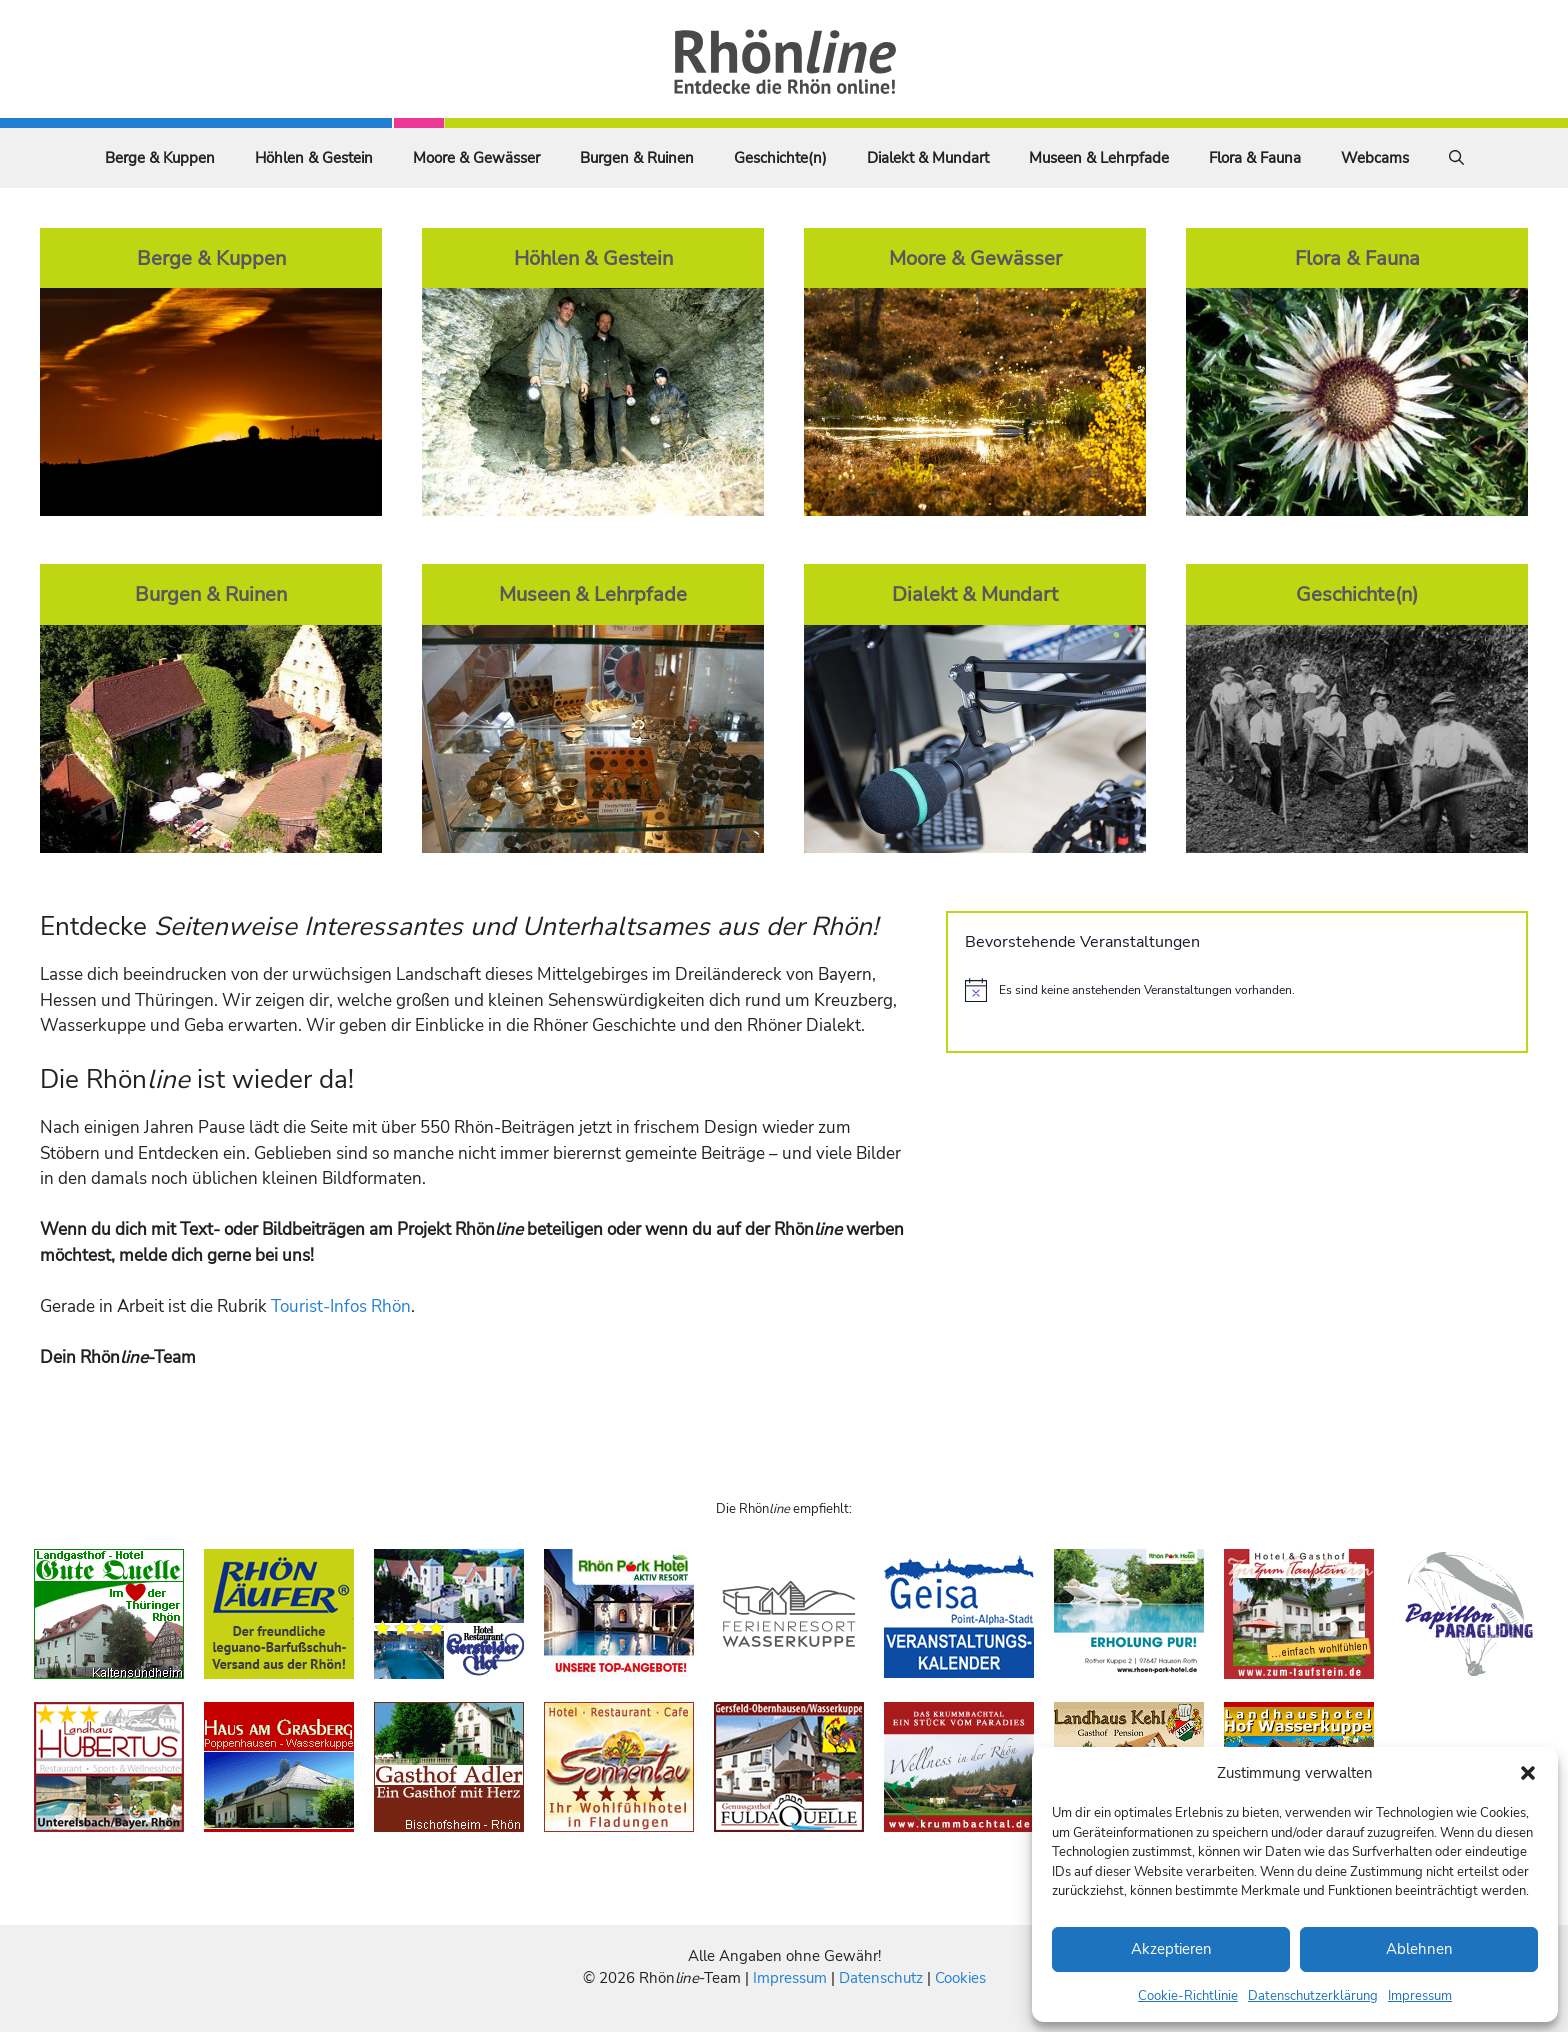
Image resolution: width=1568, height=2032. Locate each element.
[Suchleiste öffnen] (1456, 158)
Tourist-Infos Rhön (341, 1306)
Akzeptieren (1171, 1949)
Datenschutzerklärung (1313, 1996)
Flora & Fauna (1255, 158)
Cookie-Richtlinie (1188, 1996)
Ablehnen (1419, 1949)
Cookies (960, 1978)
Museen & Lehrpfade (1099, 158)
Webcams (1375, 158)
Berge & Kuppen (160, 158)
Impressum (1420, 1996)
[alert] (1237, 990)
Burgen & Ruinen (637, 158)
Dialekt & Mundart (928, 158)
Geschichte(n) (780, 158)
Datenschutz (881, 1978)
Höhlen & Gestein (314, 158)
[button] (1528, 1773)
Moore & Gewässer (476, 158)
